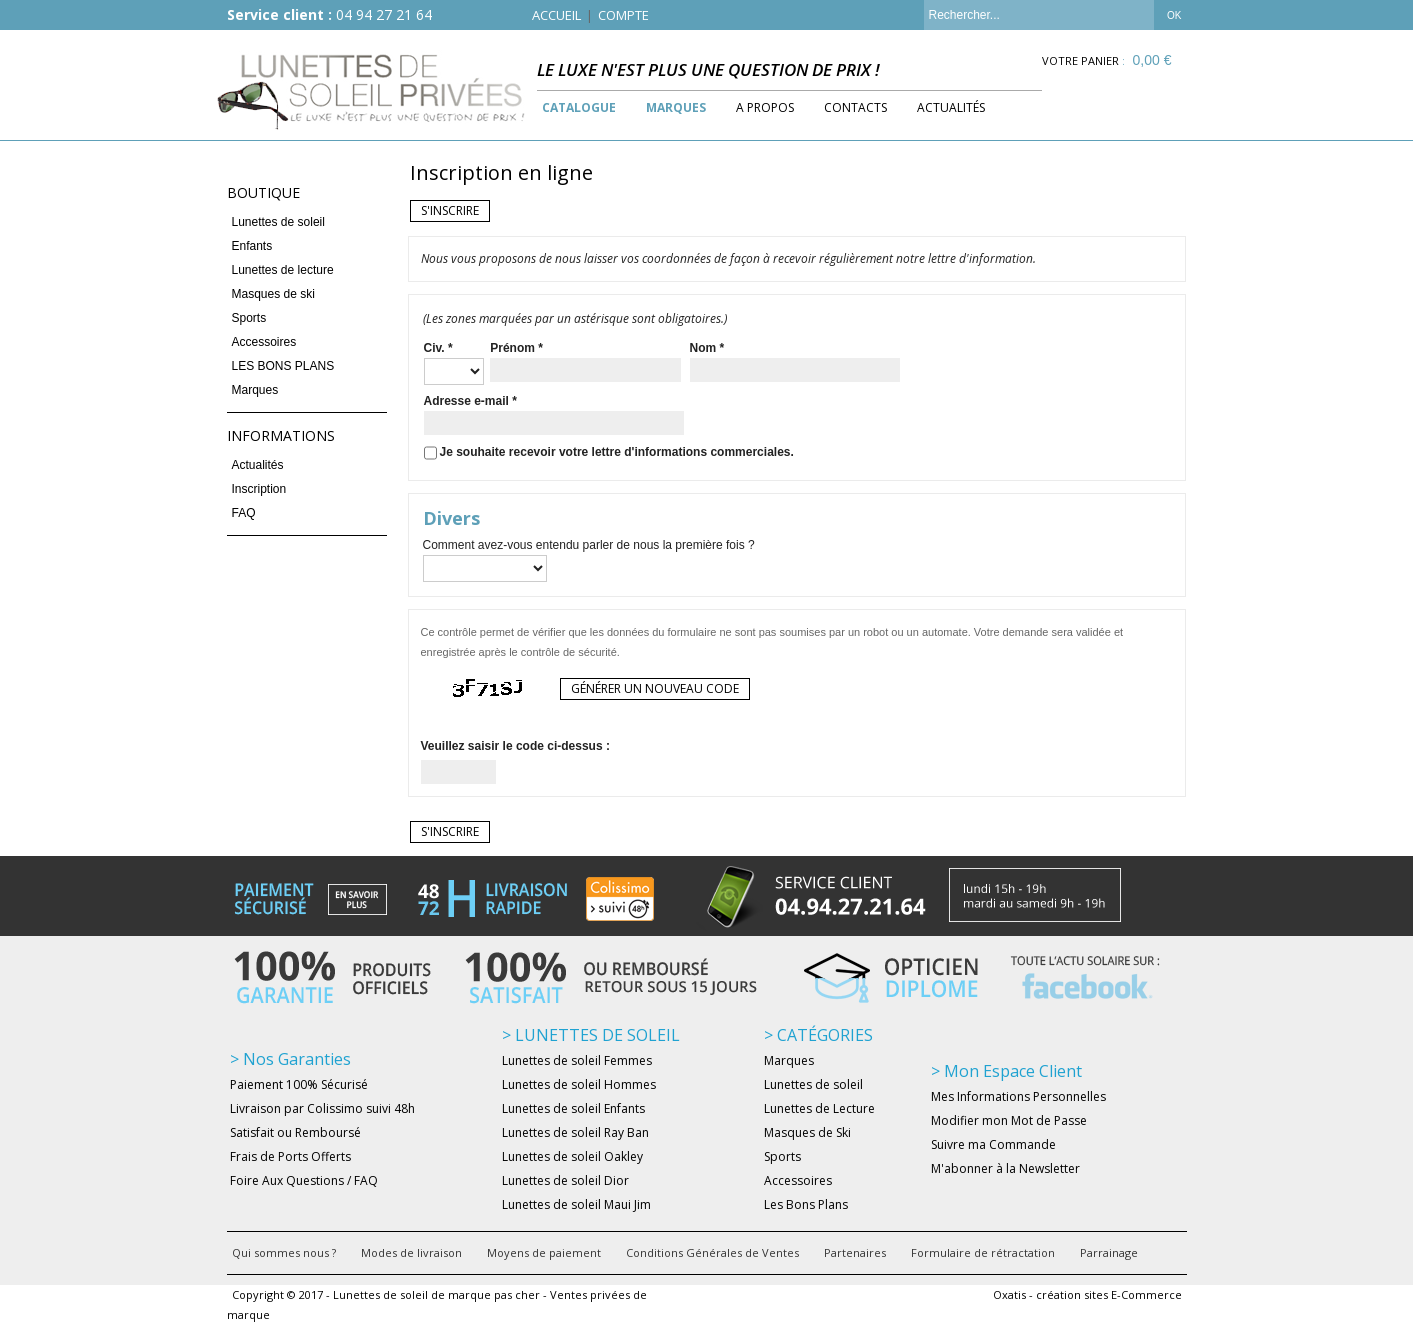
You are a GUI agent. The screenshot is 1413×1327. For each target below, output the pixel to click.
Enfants (252, 246)
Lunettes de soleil (278, 222)
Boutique (263, 192)
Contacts (855, 107)
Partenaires (855, 1252)
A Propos (765, 107)
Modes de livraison (411, 1252)
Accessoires (264, 342)
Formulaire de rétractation (983, 1252)
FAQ (244, 513)
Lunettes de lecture (283, 270)
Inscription (259, 489)
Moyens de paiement (544, 1252)
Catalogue (579, 107)
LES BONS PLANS (283, 366)
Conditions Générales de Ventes (712, 1252)
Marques (676, 107)
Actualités (951, 107)
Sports (249, 318)
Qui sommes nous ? (284, 1252)
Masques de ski (273, 294)
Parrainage (1109, 1252)
